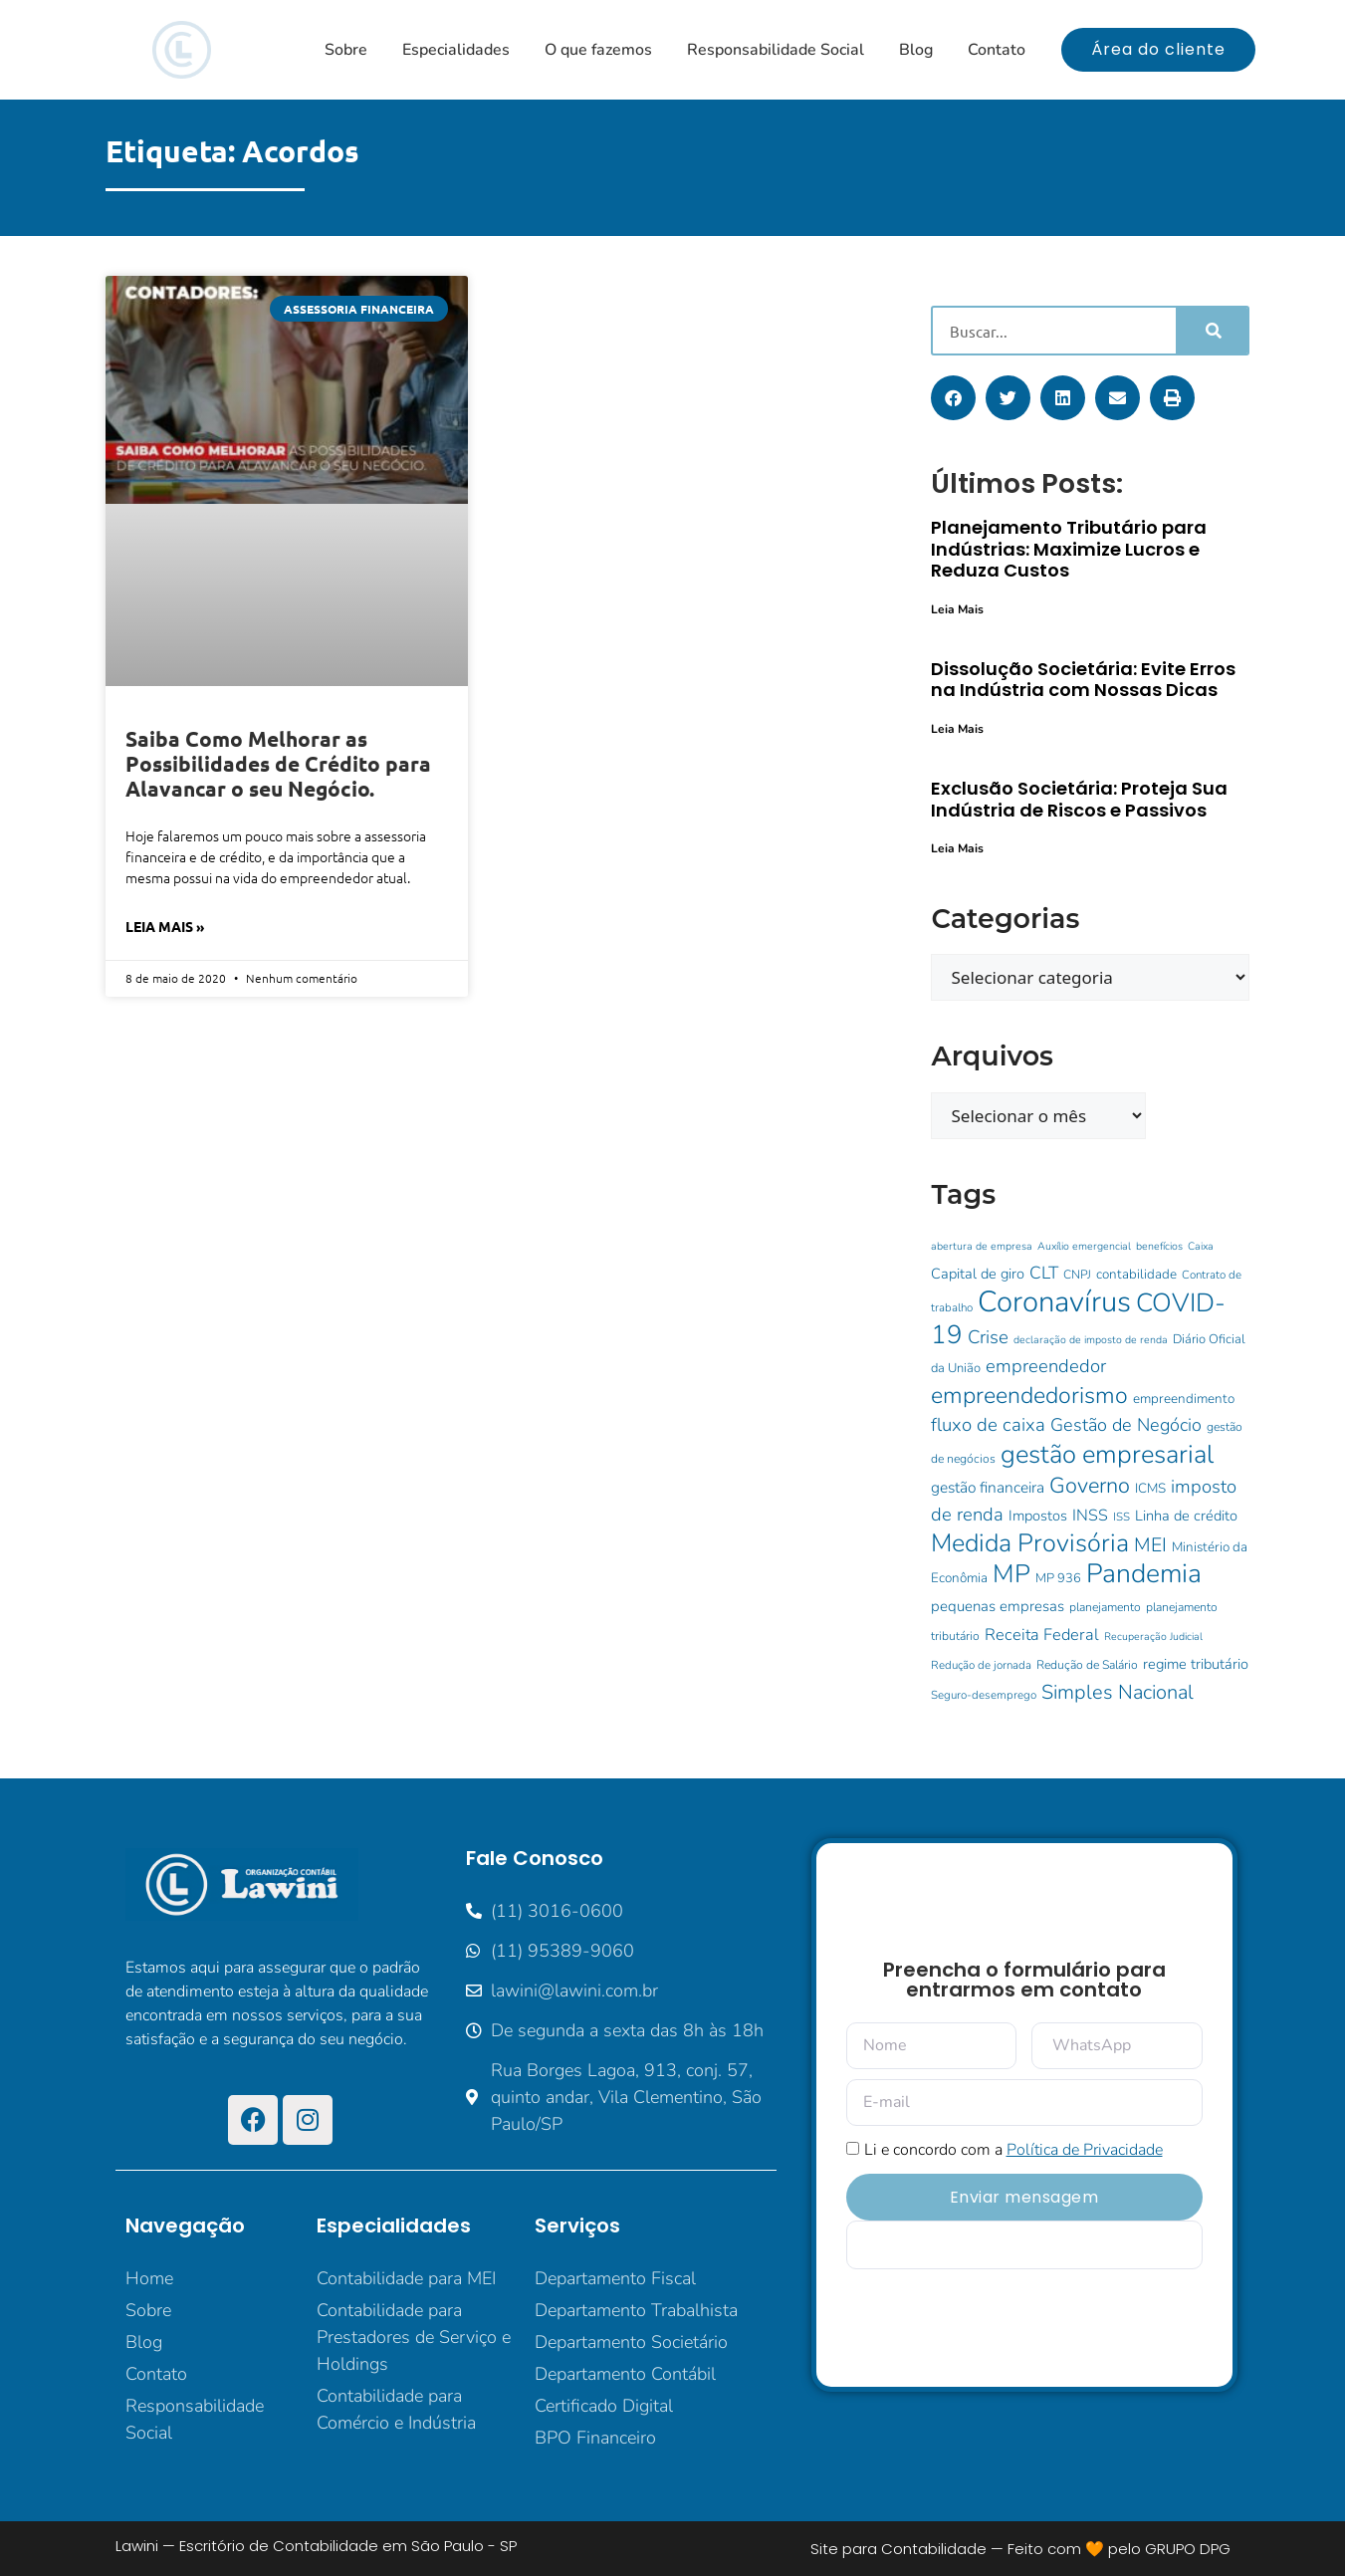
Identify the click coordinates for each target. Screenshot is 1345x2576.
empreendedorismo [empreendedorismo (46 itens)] (1029, 1395)
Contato (996, 50)
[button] (953, 397)
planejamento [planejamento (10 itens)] (1105, 1607)
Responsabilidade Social (775, 50)
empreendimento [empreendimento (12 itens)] (1183, 1398)
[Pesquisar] (1212, 330)
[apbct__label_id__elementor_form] (1024, 2245)
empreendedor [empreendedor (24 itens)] (1046, 1366)
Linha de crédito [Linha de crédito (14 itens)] (1186, 1515)
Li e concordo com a (1013, 2150)
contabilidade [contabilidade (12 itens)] (1136, 1274)
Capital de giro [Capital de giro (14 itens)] (977, 1274)
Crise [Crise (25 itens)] (988, 1337)
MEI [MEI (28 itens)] (1150, 1544)
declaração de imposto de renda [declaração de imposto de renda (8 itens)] (1090, 1339)
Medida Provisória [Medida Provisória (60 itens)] (1030, 1543)
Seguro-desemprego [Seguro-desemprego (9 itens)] (983, 1695)
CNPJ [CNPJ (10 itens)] (1077, 1275)
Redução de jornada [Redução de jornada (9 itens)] (981, 1665)
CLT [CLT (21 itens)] (1043, 1273)
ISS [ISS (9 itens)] (1121, 1516)
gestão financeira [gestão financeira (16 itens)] (987, 1487)
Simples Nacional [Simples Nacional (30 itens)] (1117, 1692)
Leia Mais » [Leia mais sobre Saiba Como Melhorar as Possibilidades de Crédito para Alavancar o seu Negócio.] (164, 926)
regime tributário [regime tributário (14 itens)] (1195, 1664)
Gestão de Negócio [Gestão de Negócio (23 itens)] (1126, 1425)
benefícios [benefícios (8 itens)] (1159, 1246)
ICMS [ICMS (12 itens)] (1150, 1488)
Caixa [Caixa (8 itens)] (1201, 1246)
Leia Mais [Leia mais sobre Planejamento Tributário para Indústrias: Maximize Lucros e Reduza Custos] (957, 609)
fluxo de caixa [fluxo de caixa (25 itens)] (988, 1425)
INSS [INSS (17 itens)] (1090, 1515)
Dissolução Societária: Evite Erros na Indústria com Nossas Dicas (1083, 679)
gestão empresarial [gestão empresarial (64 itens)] (1107, 1454)
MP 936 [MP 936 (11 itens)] (1058, 1578)
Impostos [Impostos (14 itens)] (1038, 1515)
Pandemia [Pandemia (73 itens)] (1144, 1573)
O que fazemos (598, 50)
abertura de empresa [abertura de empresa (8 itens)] (981, 1246)
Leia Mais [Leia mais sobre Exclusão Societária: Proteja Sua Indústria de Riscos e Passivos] (957, 848)
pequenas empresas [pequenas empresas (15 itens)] (997, 1606)
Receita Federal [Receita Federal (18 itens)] (1042, 1634)
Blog (916, 50)
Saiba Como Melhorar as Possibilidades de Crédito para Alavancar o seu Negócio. (278, 763)
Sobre (346, 50)
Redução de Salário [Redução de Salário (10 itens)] (1087, 1665)
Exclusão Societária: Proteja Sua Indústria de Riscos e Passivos (1079, 799)
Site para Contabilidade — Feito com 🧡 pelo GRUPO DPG (1020, 2548)
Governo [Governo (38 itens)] (1089, 1486)
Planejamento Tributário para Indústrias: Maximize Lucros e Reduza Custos (1069, 549)
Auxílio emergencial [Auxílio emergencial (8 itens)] (1084, 1246)
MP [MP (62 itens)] (1011, 1573)
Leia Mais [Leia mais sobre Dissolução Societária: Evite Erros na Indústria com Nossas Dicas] (957, 729)
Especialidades (456, 50)
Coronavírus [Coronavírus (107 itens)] (1054, 1301)
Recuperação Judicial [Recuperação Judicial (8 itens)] (1153, 1636)
